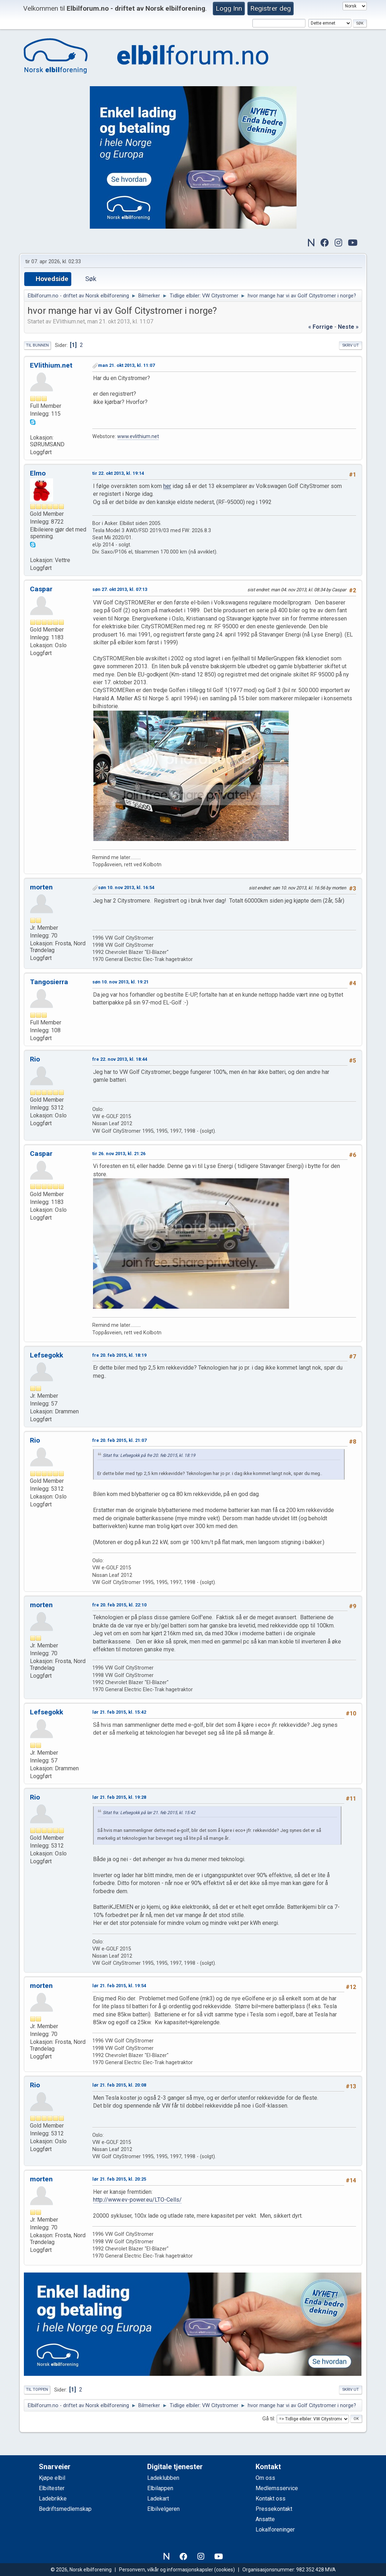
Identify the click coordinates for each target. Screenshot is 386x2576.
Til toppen (37, 2389)
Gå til (268, 2419)
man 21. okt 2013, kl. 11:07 (126, 365)
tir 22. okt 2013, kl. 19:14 (118, 473)
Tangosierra (49, 982)
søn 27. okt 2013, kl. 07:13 (119, 589)
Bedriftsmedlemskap (65, 2508)
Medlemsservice (277, 2488)
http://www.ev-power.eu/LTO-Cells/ (137, 2199)
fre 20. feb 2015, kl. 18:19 (119, 1355)
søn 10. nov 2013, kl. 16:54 (126, 887)
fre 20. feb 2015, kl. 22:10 (119, 1605)
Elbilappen (160, 2488)
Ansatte (265, 2519)
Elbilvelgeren (163, 2508)
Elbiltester (52, 2488)
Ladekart (158, 2498)
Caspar (41, 589)
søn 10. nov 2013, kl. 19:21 (120, 982)
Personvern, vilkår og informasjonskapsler (166, 2569)
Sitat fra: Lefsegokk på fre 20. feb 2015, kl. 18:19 (149, 1455)
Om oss (265, 2477)
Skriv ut (350, 345)
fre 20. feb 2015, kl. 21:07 (119, 1440)
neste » (348, 326)
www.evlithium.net (138, 436)
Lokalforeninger (275, 2529)
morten (41, 887)
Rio (35, 1059)
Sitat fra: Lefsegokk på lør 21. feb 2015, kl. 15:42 (149, 1812)
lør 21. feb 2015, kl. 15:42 (119, 1712)
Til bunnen (37, 345)
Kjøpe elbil (52, 2477)
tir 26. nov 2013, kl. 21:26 (118, 1153)
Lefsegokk (46, 1355)
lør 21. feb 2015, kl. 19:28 (119, 1797)
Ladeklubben (163, 2477)
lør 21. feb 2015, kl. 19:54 (119, 1985)
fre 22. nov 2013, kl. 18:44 (119, 1059)
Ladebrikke (53, 2498)
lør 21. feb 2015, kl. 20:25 (119, 2179)
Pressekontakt (274, 2508)
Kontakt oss (270, 2498)
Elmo (38, 473)
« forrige (320, 326)
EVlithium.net (51, 365)
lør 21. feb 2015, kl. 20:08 (119, 2085)
